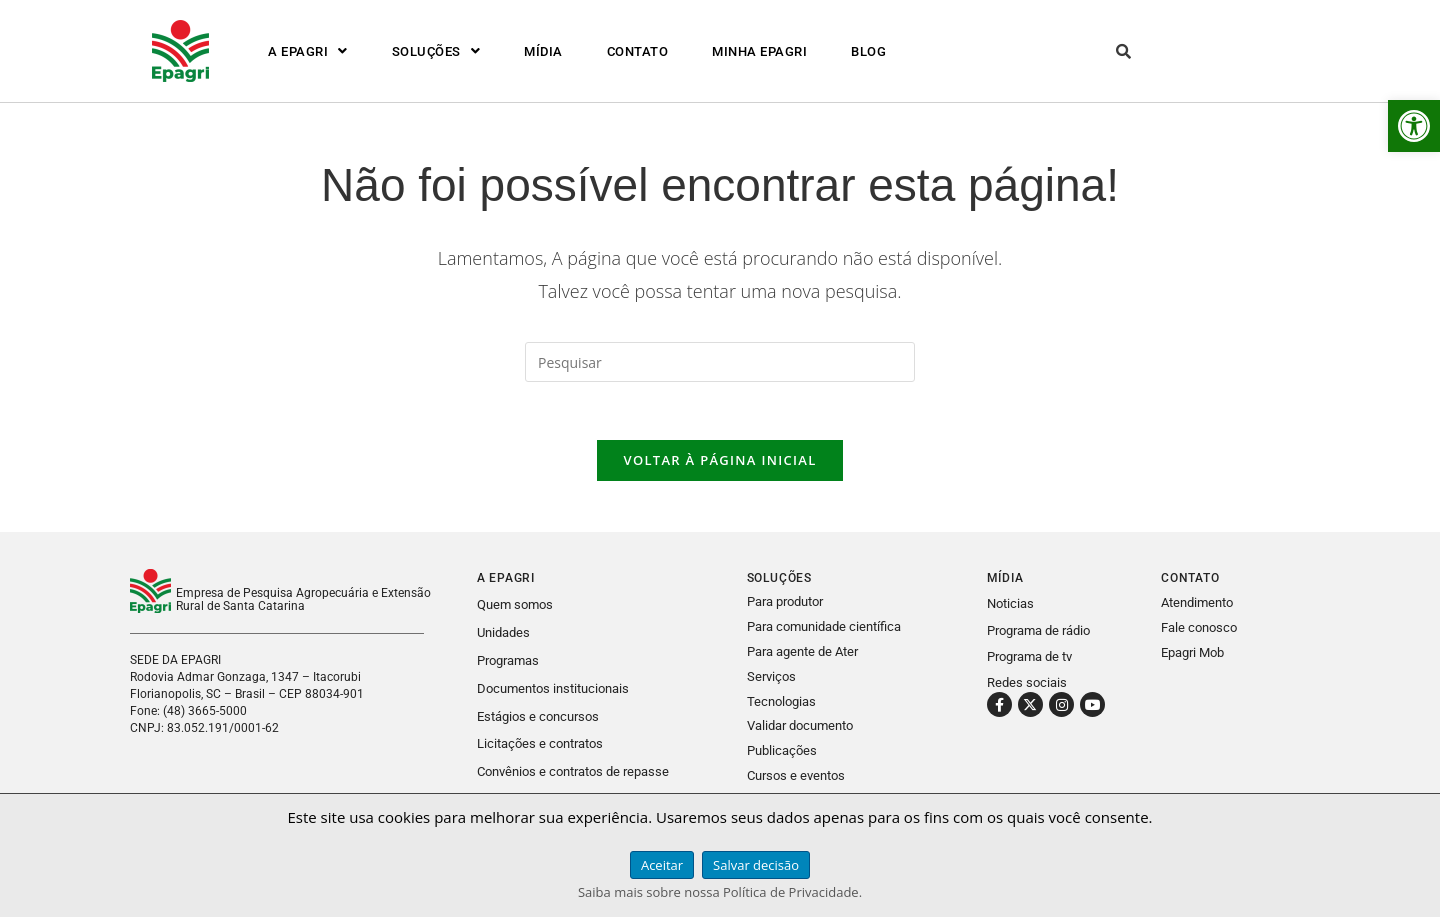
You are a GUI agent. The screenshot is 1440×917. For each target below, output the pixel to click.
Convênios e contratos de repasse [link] (573, 769)
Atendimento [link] (1197, 605)
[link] (1414, 126)
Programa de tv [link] (1029, 658)
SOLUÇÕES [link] (436, 51)
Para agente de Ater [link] (802, 652)
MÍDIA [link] (543, 51)
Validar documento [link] (800, 724)
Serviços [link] (771, 676)
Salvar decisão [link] (756, 865)
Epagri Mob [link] (1192, 655)
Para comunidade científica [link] (824, 628)
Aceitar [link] (662, 865)
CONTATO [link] (638, 51)
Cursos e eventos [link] (796, 772)
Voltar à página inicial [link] (719, 463)
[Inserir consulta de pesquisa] (720, 362)
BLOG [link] (868, 51)
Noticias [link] (1010, 606)
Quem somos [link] (515, 607)
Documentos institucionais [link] (553, 688)
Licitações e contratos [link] (540, 742)
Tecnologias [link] (781, 700)
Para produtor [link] (785, 604)
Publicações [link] (782, 748)
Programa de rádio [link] (1038, 632)
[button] (308, 51)
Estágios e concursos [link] (538, 715)
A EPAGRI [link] (308, 51)
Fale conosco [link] (1199, 630)
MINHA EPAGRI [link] (759, 51)
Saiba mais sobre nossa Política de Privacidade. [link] (720, 892)
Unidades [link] (503, 634)
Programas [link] (508, 661)
